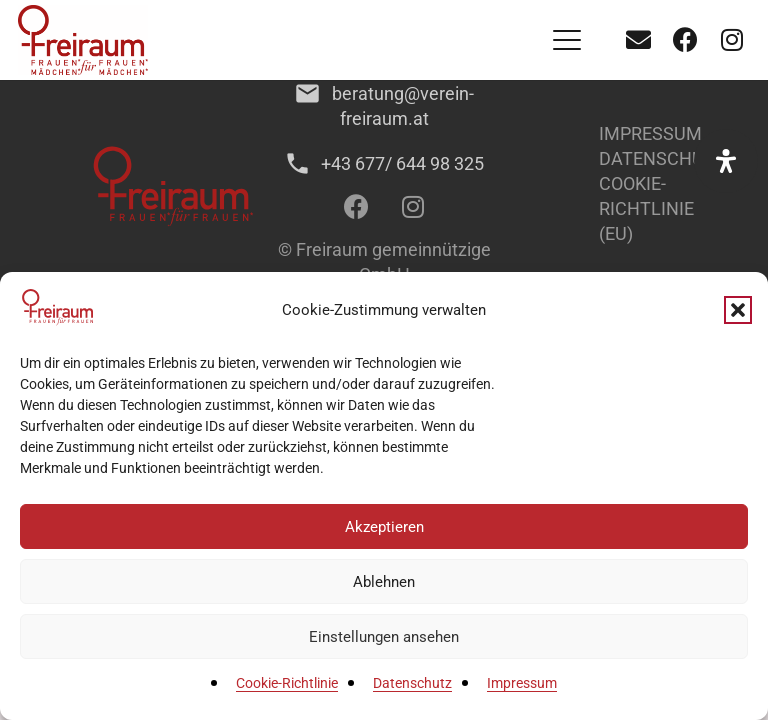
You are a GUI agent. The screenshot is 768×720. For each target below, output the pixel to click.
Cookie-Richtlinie (287, 683)
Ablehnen (384, 582)
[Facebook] (685, 40)
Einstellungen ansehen (384, 637)
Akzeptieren (384, 527)
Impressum (522, 683)
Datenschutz (412, 683)
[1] (83, 40)
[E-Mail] (638, 40)
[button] (738, 310)
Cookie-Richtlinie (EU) (646, 208)
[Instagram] (732, 40)
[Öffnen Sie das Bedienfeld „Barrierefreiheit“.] (726, 161)
